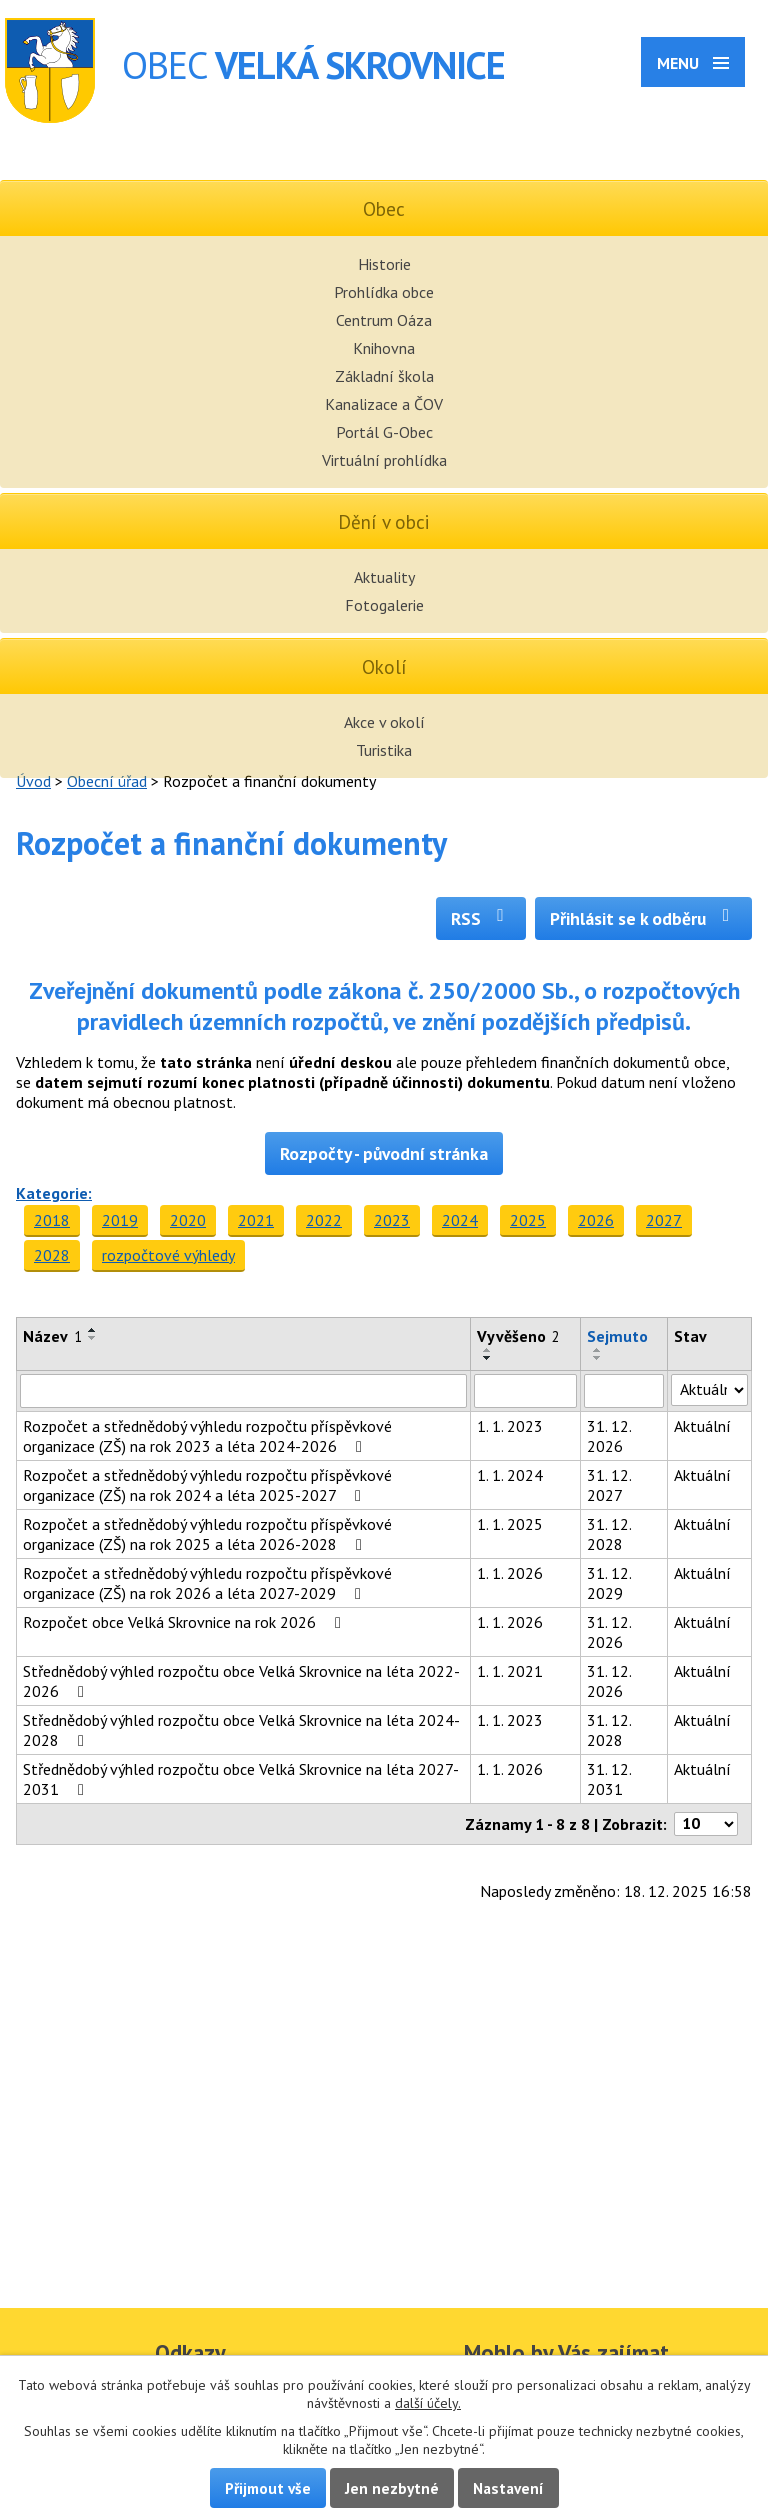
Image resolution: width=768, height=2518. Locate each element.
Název (52, 1336)
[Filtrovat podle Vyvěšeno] (525, 1391)
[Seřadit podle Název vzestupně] (93, 1330)
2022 (324, 1220)
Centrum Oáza (384, 320)
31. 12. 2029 (609, 1583)
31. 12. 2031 (609, 1779)
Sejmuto (617, 1336)
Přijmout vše (268, 2488)
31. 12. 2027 (609, 1485)
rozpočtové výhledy (168, 1255)
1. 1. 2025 (510, 1524)
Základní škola (384, 376)
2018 (52, 1220)
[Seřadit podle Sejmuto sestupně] (598, 1358)
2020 (188, 1220)
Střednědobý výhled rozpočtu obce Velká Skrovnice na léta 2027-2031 (241, 1779)
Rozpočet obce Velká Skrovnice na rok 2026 (185, 1622)
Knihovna (384, 348)
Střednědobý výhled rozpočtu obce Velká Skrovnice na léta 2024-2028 (241, 1730)
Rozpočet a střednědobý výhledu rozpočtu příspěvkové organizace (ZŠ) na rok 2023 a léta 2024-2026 (207, 1436)
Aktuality (384, 577)
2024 (460, 1220)
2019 (120, 1220)
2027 (664, 1220)
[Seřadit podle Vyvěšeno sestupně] (488, 1358)
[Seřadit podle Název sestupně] (93, 1338)
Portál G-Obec (384, 432)
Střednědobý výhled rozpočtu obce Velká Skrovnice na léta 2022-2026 (241, 1681)
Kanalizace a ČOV (384, 404)
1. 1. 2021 (510, 1671)
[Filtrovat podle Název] (243, 1391)
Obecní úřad (107, 781)
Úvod (33, 781)
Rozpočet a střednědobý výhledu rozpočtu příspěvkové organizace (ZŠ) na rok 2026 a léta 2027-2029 (207, 1583)
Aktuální (702, 1426)
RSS (481, 918)
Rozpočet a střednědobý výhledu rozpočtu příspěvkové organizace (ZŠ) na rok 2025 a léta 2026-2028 (207, 1534)
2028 (52, 1255)
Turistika (384, 750)
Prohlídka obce (384, 292)
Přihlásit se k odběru (643, 918)
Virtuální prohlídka (384, 460)
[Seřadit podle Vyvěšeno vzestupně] (488, 1350)
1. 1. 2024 (510, 1475)
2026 (596, 1220)
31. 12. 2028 (609, 1534)
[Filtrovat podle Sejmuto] (624, 1391)
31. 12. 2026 (609, 1436)
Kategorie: (54, 1193)
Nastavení (508, 2488)
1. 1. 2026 (510, 1573)
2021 (256, 1220)
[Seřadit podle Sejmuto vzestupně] (598, 1350)
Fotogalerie (384, 605)
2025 (528, 1220)
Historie (384, 264)
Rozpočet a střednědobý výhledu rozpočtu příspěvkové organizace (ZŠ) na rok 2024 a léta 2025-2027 (207, 1485)
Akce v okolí (384, 722)
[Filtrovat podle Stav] (709, 1390)
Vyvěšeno (518, 1336)
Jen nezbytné (392, 2488)
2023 (392, 1220)
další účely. (428, 2403)
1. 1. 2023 (510, 1426)
